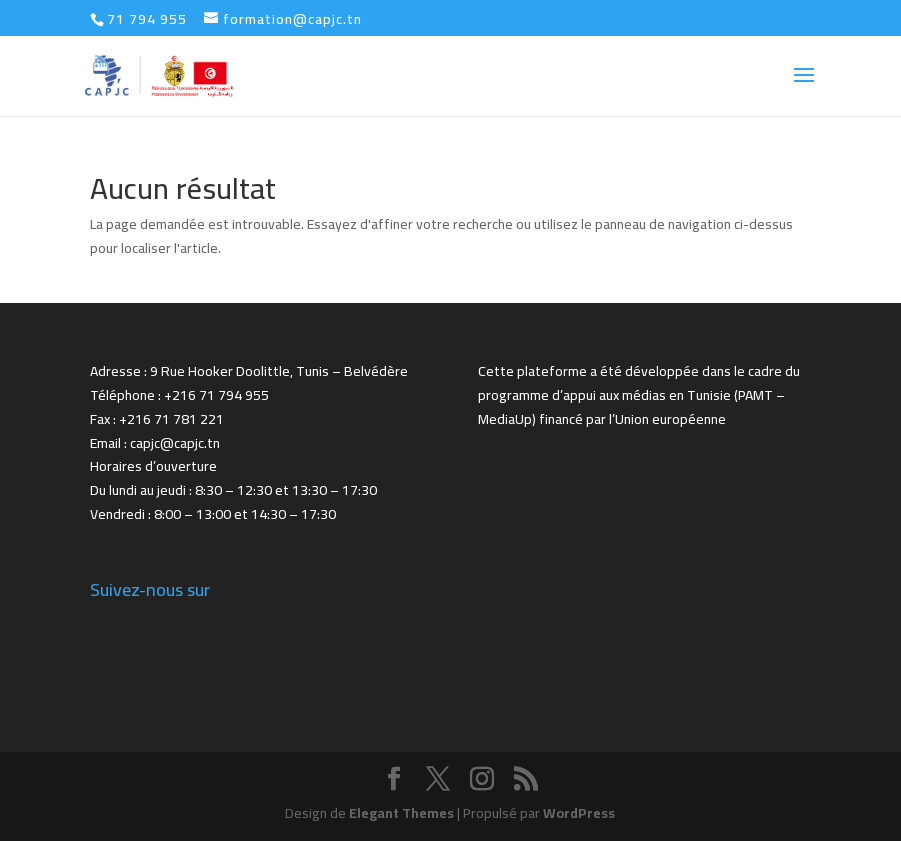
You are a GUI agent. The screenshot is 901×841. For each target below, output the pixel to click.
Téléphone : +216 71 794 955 (179, 395)
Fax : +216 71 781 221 (157, 419)
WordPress (579, 813)
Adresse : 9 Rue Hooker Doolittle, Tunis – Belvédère (249, 371)
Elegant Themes (401, 813)
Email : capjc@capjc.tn (155, 443)
